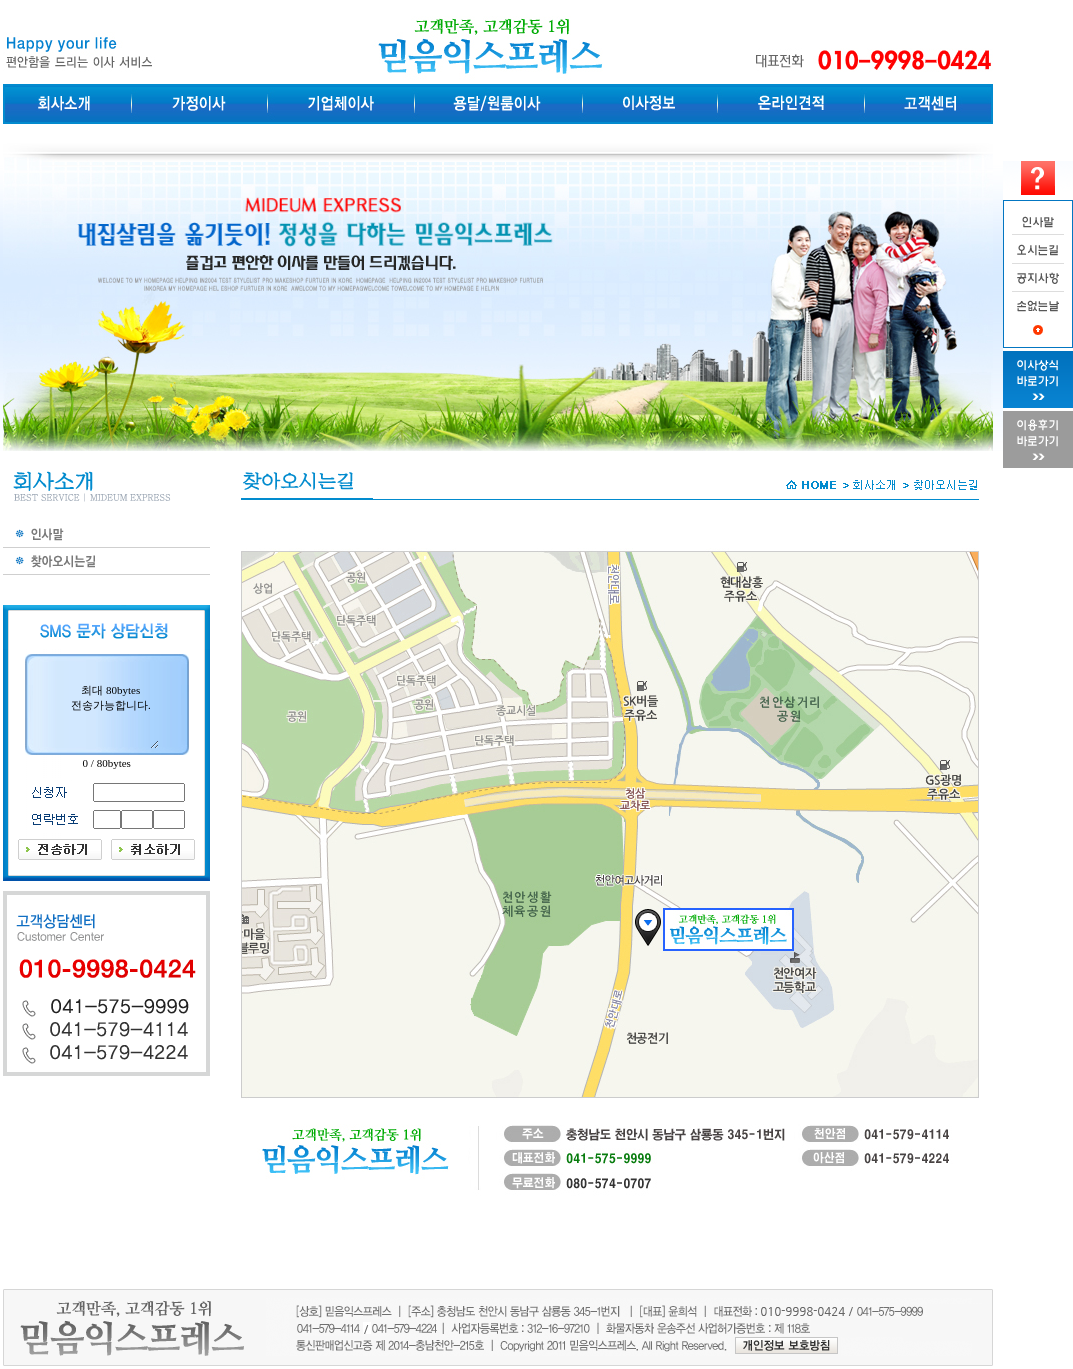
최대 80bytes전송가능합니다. (111, 697)
